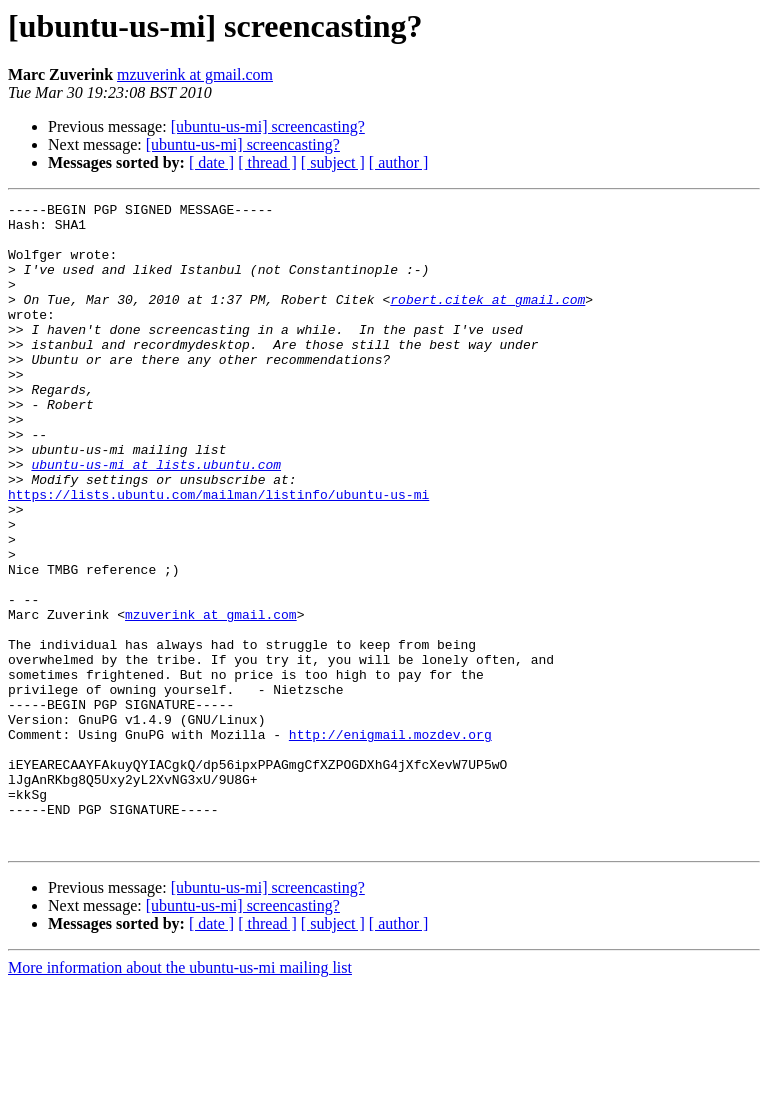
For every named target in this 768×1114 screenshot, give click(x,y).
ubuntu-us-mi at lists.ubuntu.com (156, 518)
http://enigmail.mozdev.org (390, 842)
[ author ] (399, 162)
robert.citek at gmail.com (487, 320)
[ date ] (211, 162)
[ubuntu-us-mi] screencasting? (268, 126)
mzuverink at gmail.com (195, 74)
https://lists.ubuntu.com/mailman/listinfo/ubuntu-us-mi (218, 554)
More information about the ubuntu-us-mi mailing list (180, 1096)
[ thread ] (267, 162)
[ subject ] (333, 162)
